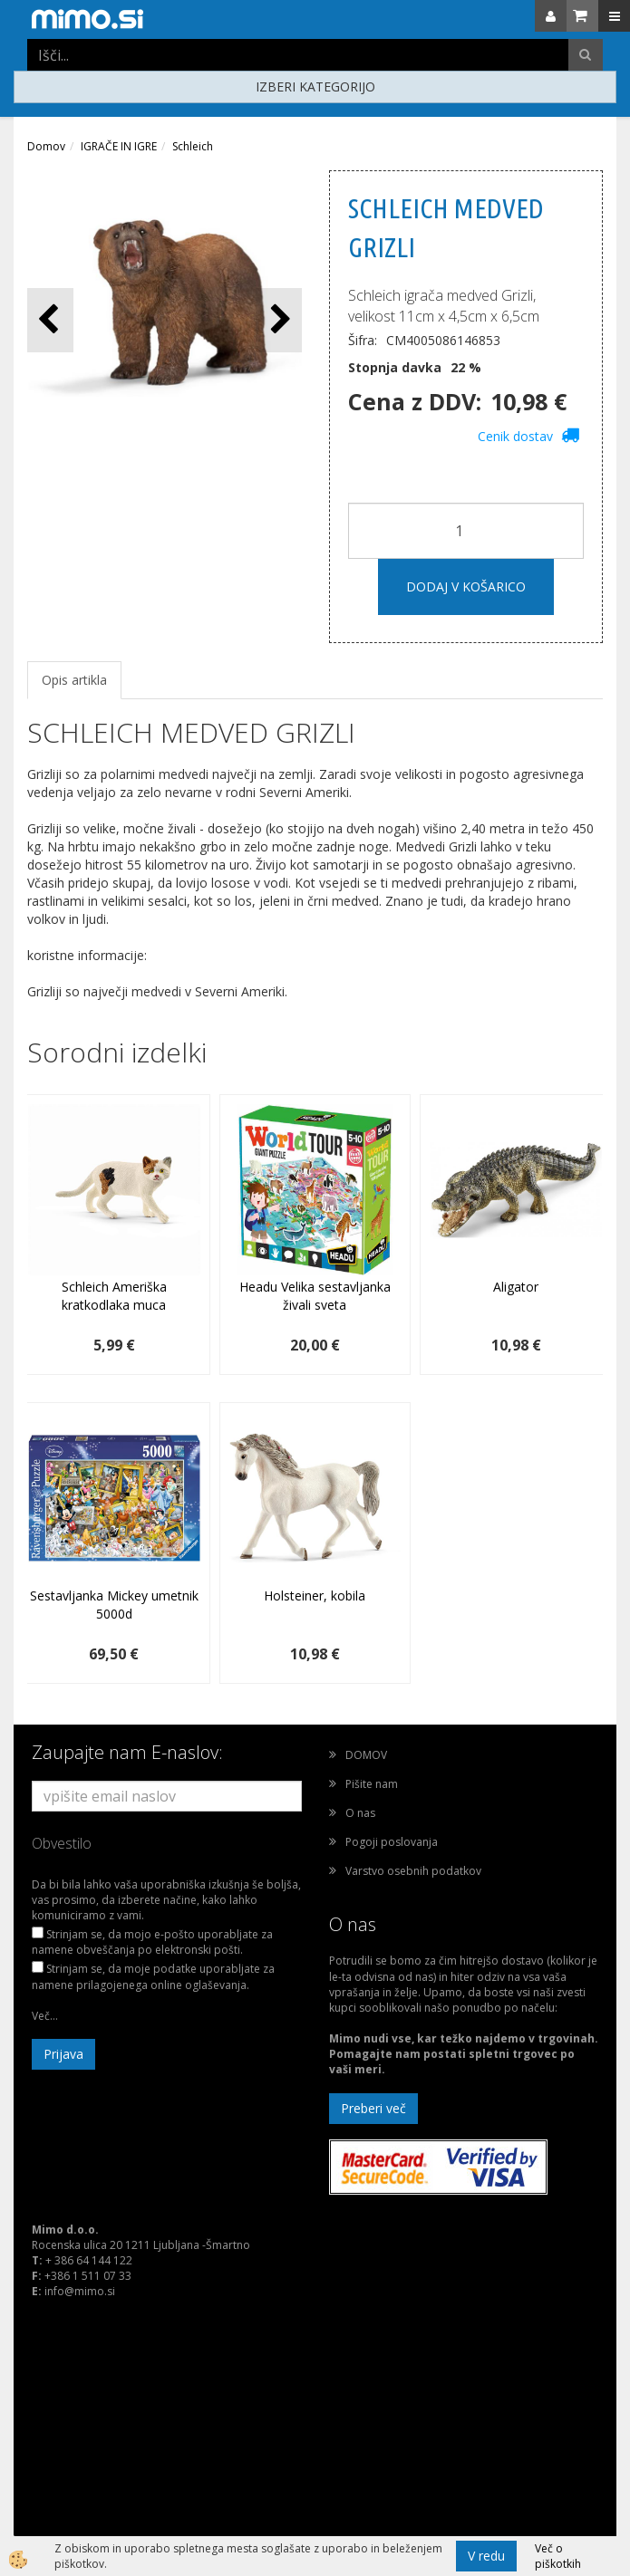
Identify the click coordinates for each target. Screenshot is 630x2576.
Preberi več (373, 2108)
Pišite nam (371, 1784)
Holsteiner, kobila (314, 1595)
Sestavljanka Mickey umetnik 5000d (114, 1604)
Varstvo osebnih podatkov (413, 1871)
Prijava (63, 2053)
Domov (46, 146)
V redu (486, 2555)
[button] (279, 320)
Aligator (515, 1286)
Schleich (192, 146)
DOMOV (366, 1755)
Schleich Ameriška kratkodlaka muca (114, 1295)
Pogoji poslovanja (391, 1842)
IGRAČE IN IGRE (119, 146)
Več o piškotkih (558, 2556)
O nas (360, 1813)
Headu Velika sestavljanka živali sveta (315, 1295)
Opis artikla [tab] (74, 679)
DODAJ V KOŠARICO (466, 586)
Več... (45, 2015)
